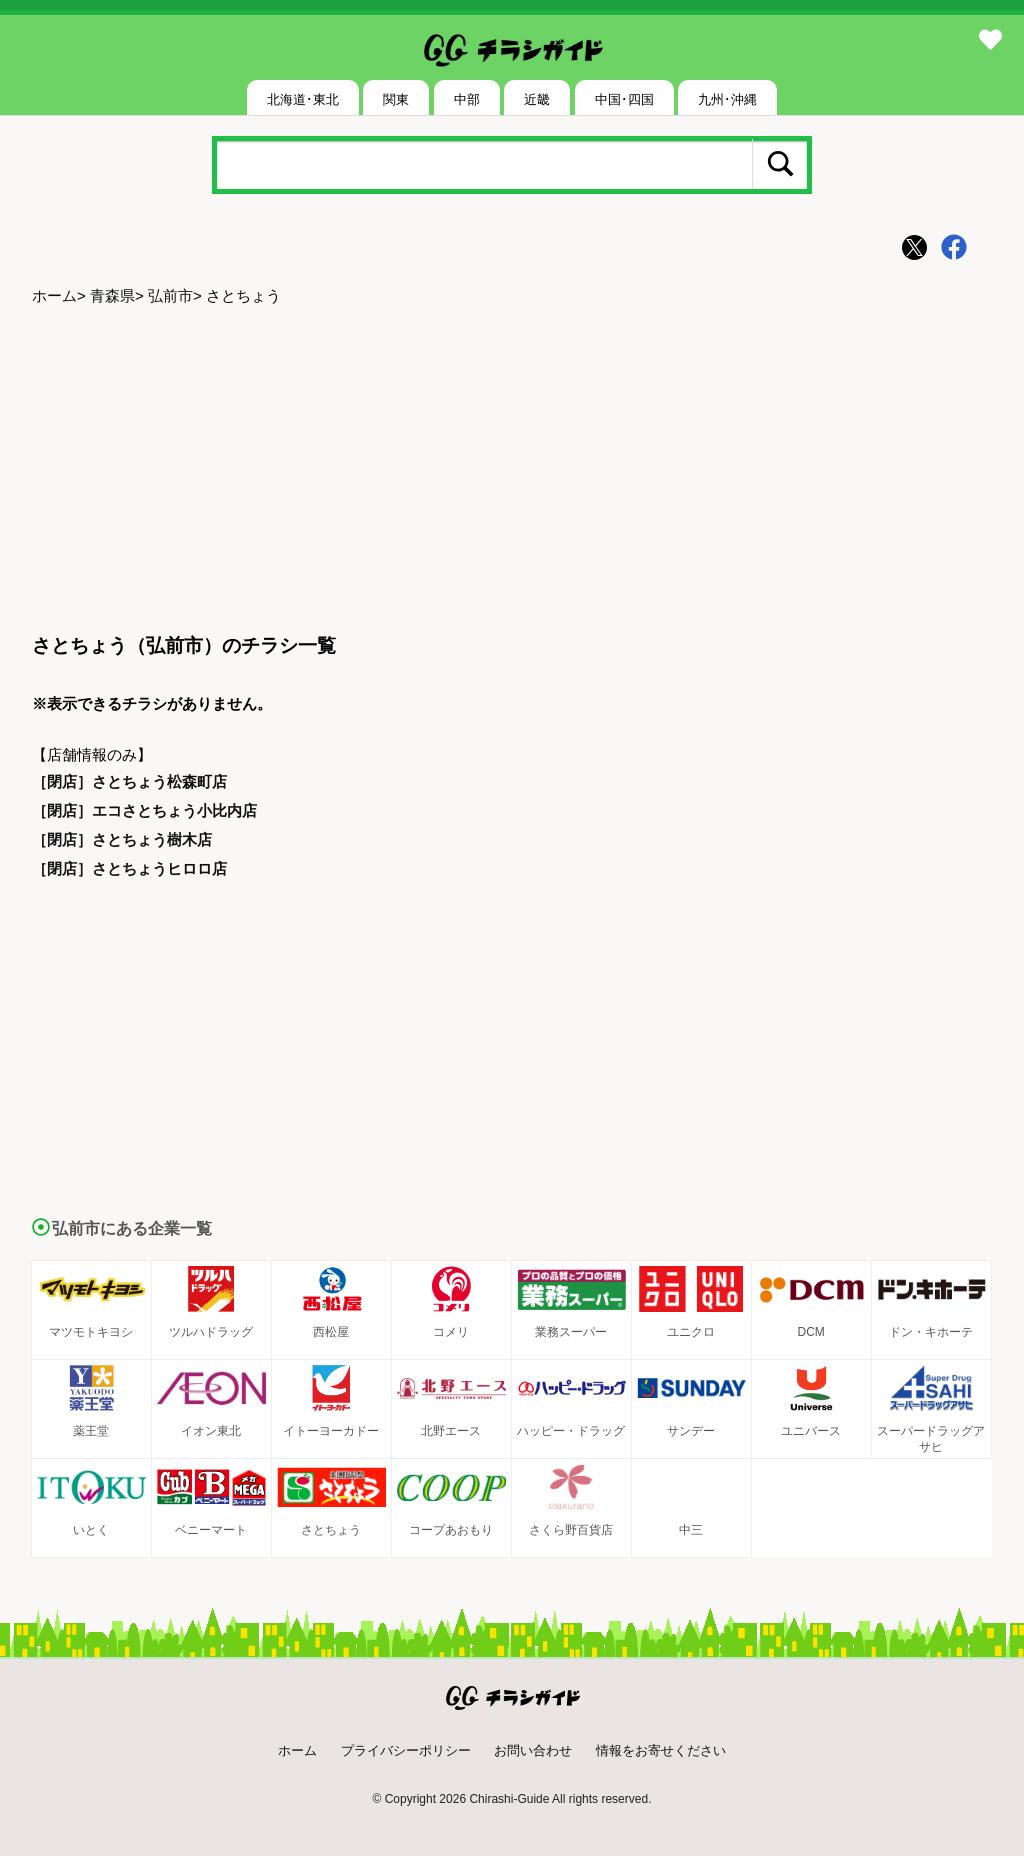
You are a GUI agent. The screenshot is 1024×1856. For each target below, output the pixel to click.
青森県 (112, 295)
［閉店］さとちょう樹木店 (122, 839)
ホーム (54, 295)
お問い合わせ (533, 1750)
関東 (396, 99)
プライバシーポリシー (406, 1750)
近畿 (537, 99)
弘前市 (170, 295)
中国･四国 (624, 99)
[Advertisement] (512, 471)
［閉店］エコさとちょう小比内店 (144, 810)
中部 (467, 99)
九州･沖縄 (727, 99)
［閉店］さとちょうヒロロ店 (129, 868)
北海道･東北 (303, 99)
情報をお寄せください (661, 1750)
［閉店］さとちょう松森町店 (129, 781)
